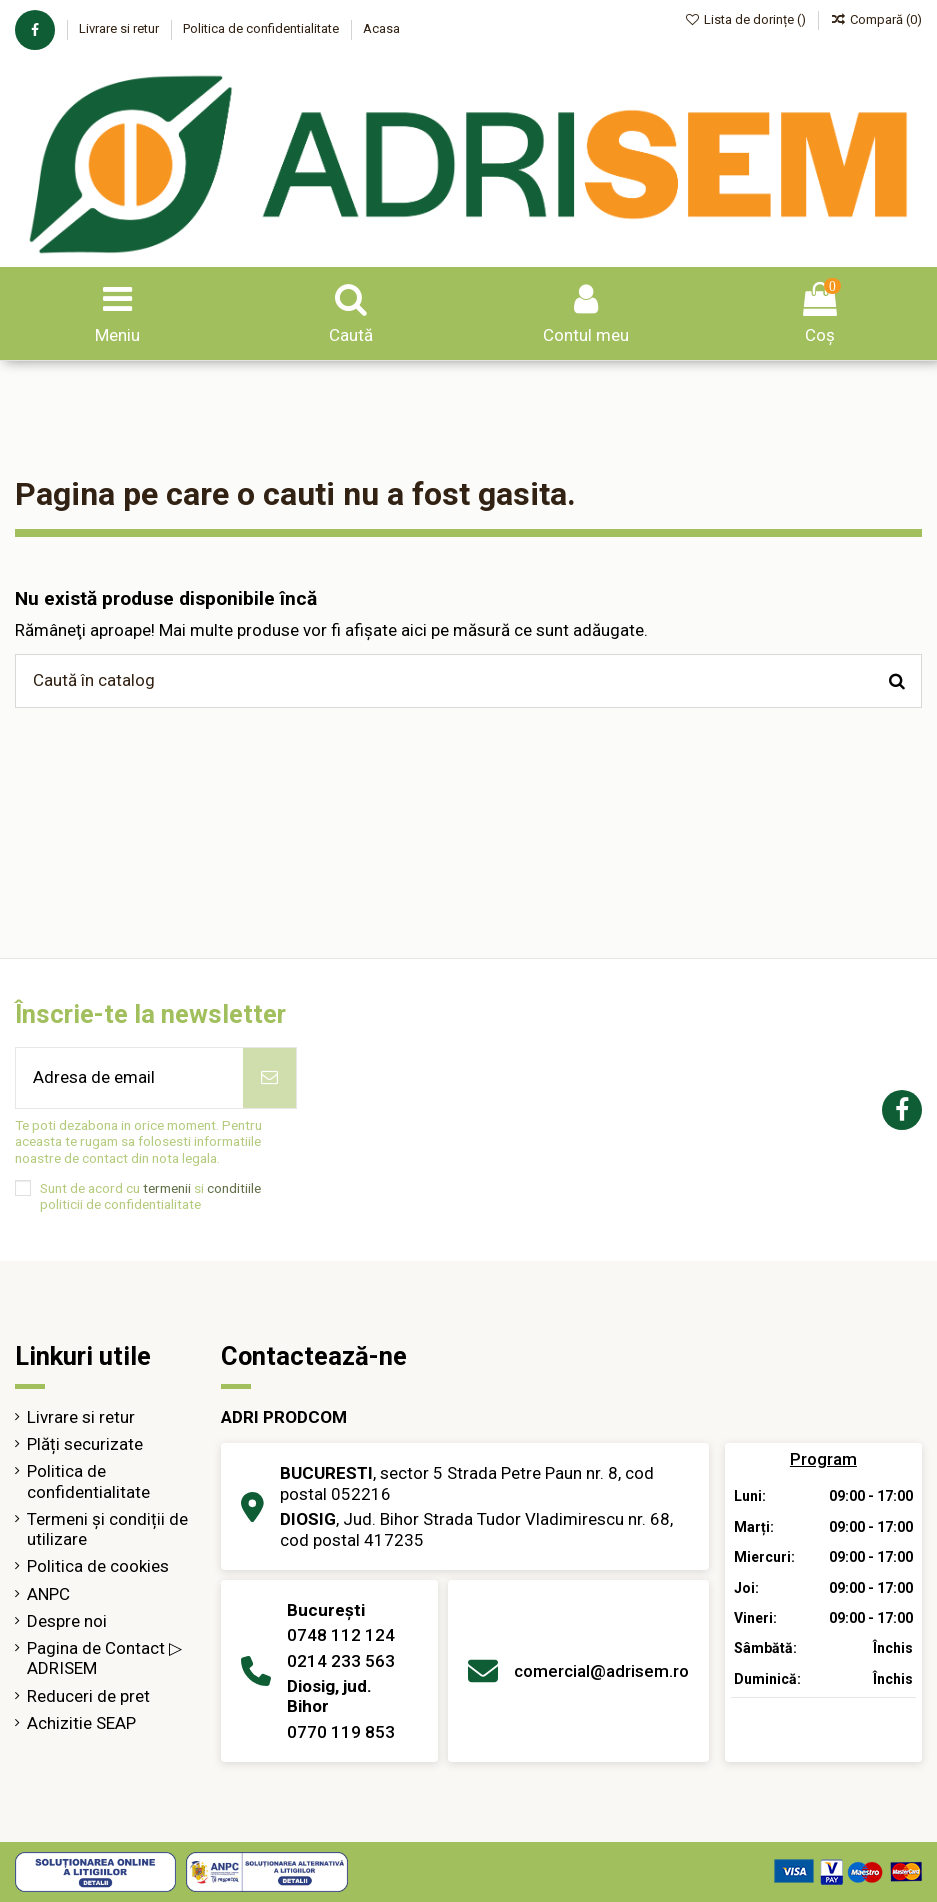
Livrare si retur (120, 28)
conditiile (234, 1188)
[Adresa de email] (129, 1078)
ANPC (48, 1594)
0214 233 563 (341, 1661)
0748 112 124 (341, 1635)
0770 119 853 (341, 1732)
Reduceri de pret (88, 1696)
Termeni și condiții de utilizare (107, 1529)
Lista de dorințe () (747, 19)
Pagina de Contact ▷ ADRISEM (104, 1658)
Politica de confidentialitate (262, 28)
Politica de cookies (98, 1566)
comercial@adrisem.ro (601, 1671)
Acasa (381, 28)
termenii (167, 1188)
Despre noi (67, 1621)
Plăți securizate (85, 1444)
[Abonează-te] (269, 1078)
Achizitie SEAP (81, 1723)
